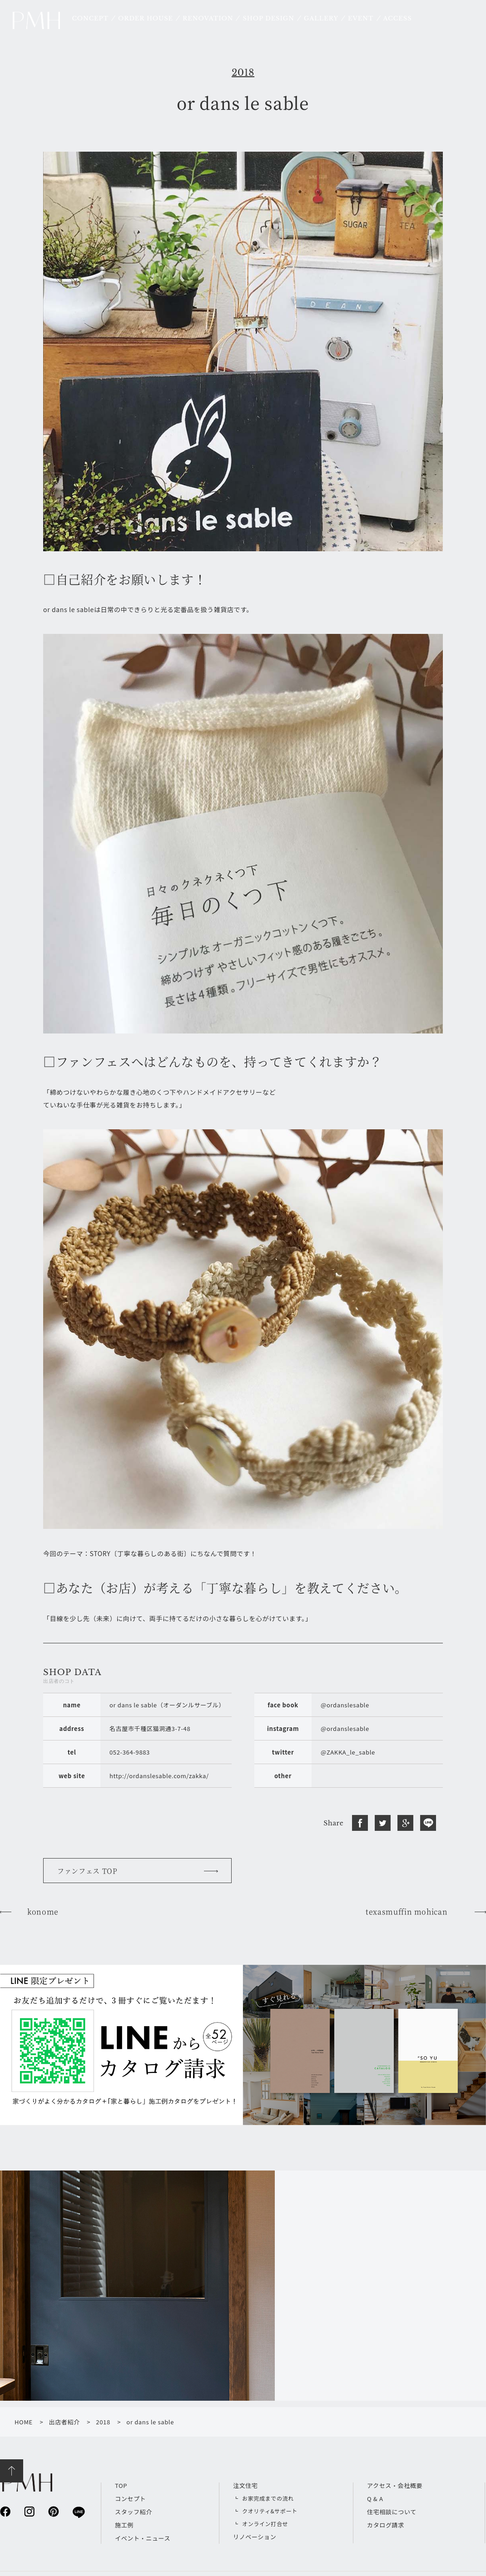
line (78, 2512)
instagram (29, 2511)
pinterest (53, 2511)
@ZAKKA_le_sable (348, 1752)
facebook (5, 2511)
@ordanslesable (345, 1705)
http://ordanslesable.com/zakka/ (159, 1775)
